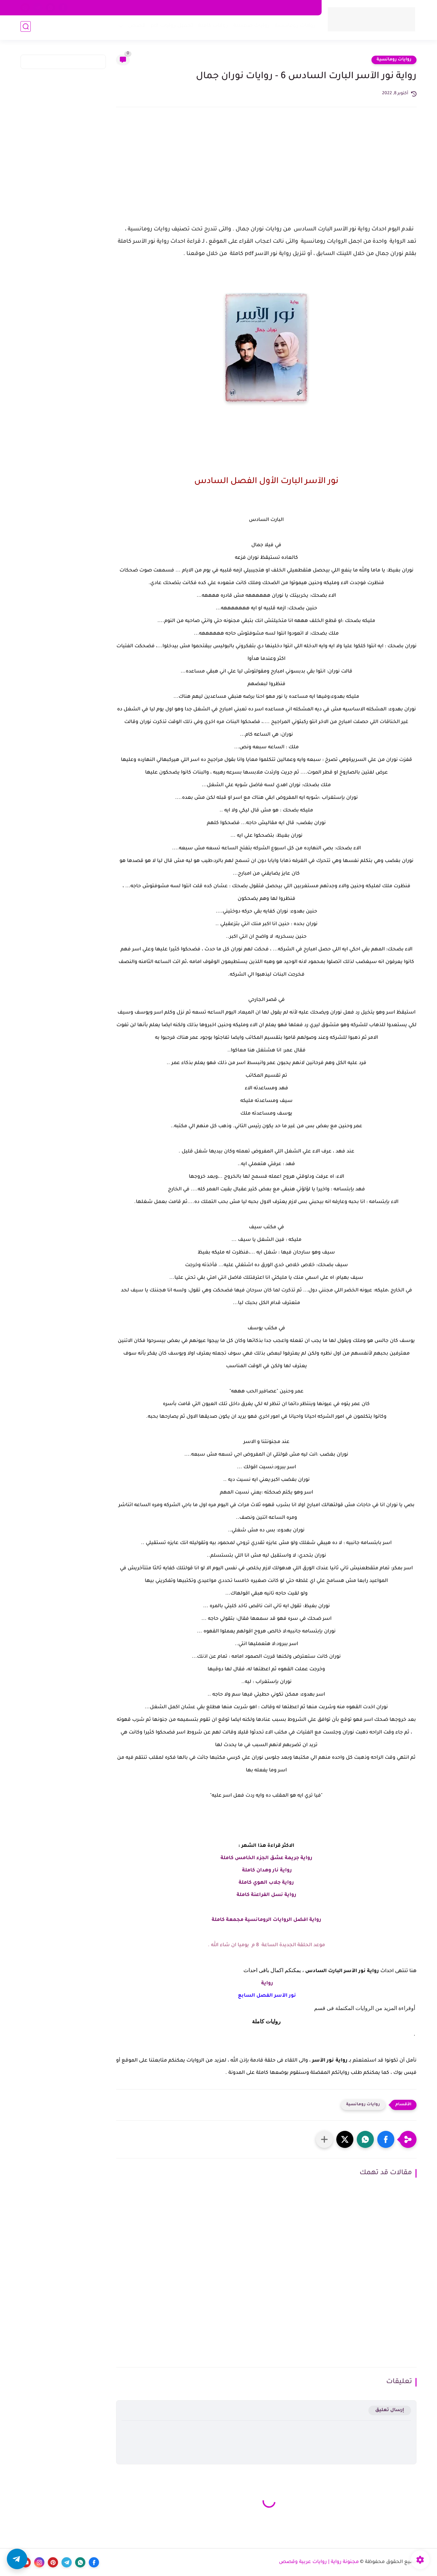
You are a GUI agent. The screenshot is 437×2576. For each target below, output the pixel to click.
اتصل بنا (191, 7)
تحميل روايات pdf (170, 27)
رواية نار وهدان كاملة (266, 1870)
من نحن (215, 7)
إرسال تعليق (389, 2410)
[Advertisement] (266, 172)
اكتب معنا (164, 7)
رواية (266, 1983)
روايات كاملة (212, 27)
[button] (385, 2139)
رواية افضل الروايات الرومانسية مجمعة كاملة (266, 1920)
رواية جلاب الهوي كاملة (266, 1883)
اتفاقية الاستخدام (249, 7)
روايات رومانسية (293, 27)
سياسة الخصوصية (295, 7)
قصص (135, 27)
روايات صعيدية (250, 27)
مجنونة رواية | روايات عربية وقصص (319, 2562)
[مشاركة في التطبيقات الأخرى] (324, 2139)
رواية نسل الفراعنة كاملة (266, 1895)
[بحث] (25, 28)
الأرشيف (136, 7)
